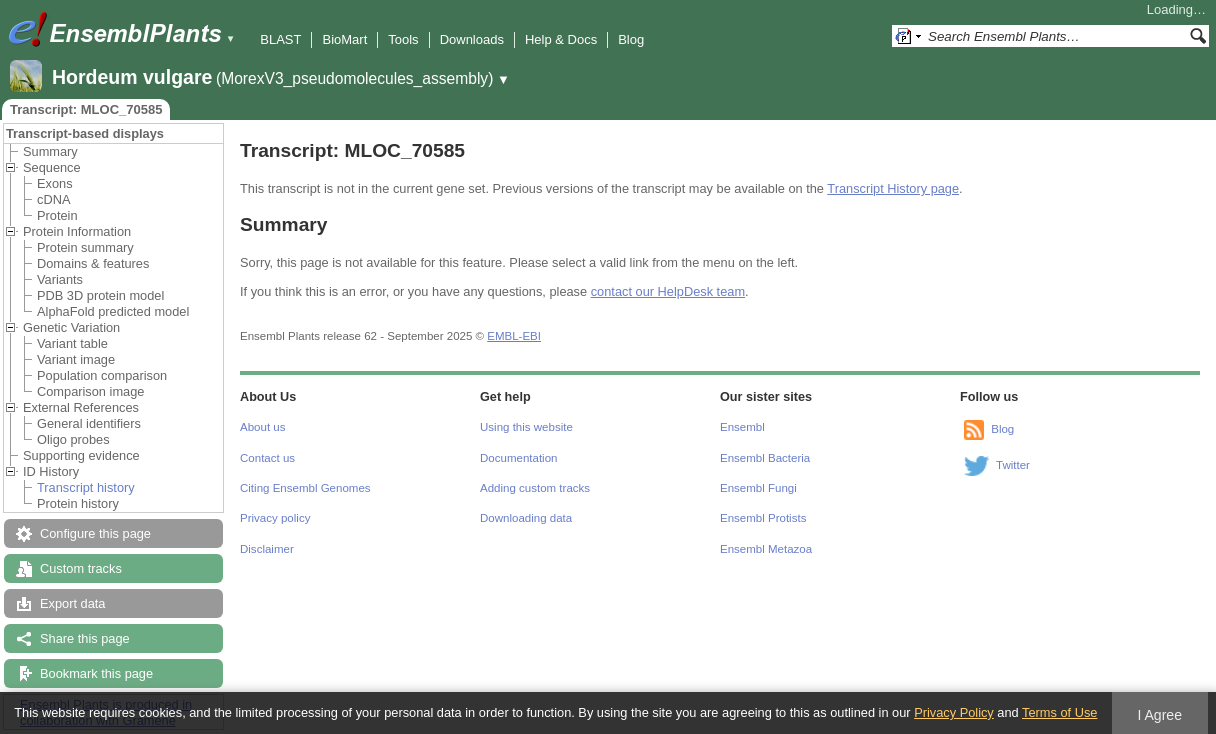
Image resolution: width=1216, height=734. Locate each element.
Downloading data (526, 518)
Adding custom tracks (535, 488)
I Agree (1159, 715)
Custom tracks (81, 568)
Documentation (518, 458)
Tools (403, 39)
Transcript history (86, 487)
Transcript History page (893, 188)
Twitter (1013, 465)
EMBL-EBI (514, 336)
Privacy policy (275, 518)
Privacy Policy (954, 712)
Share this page (85, 638)
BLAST (280, 39)
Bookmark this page (96, 673)
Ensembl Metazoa (766, 549)
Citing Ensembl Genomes (305, 488)
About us (262, 427)
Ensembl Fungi (758, 488)
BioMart (344, 39)
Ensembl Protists (763, 518)
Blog (631, 39)
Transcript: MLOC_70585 (86, 109)
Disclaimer (267, 549)
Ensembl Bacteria (765, 458)
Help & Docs (561, 39)
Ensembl (742, 427)
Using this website (526, 427)
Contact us (267, 458)
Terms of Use (1059, 712)
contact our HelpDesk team (668, 291)
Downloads (472, 39)
